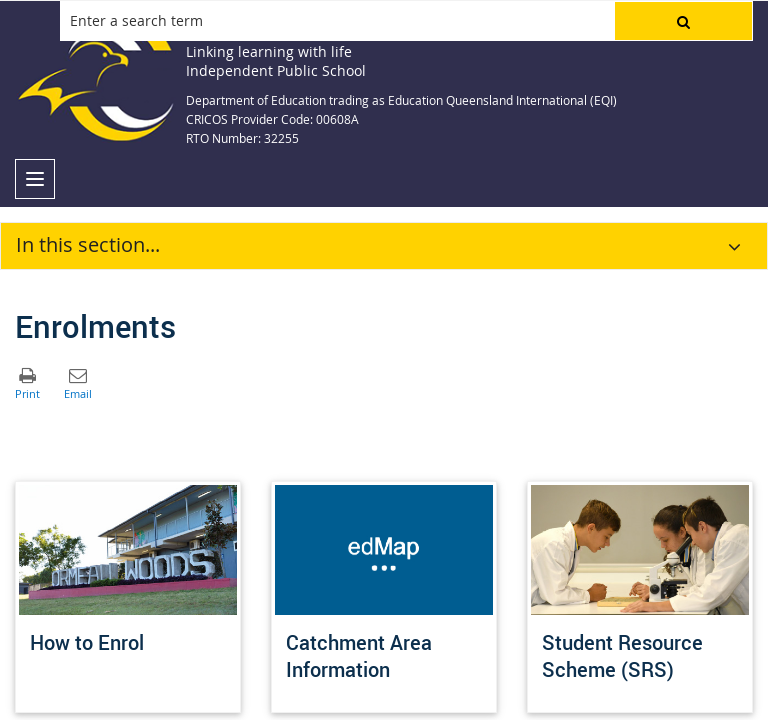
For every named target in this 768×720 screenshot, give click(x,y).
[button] (683, 21)
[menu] (35, 179)
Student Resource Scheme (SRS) (622, 656)
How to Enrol (87, 642)
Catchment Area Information (359, 656)
